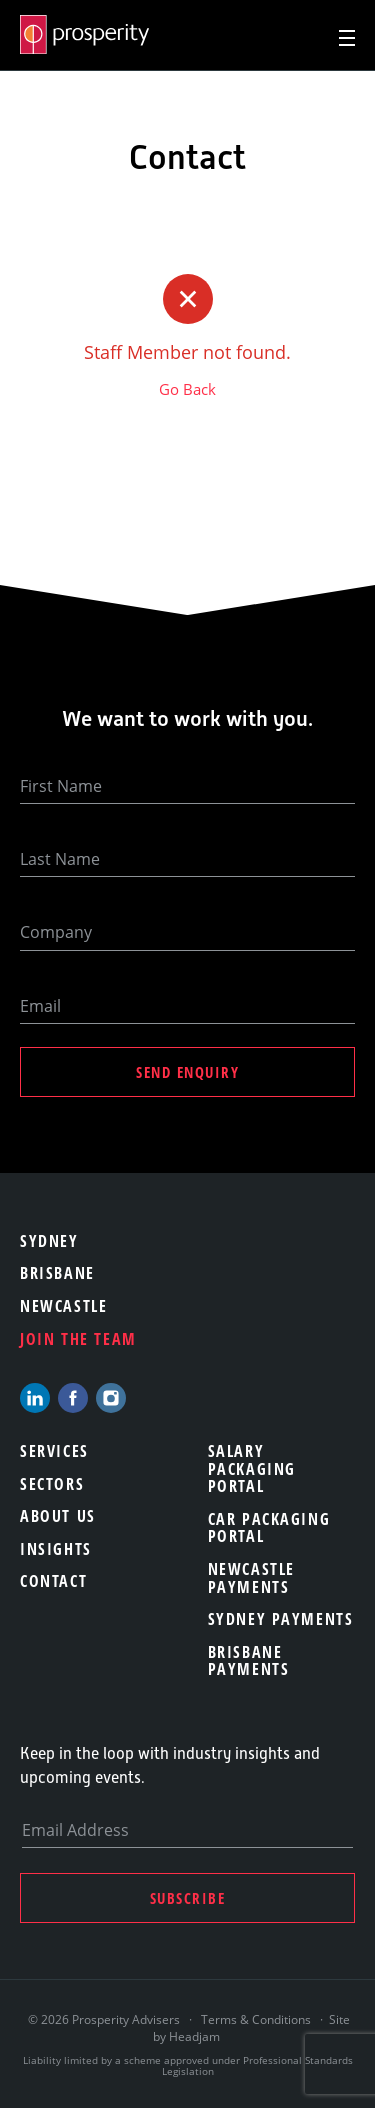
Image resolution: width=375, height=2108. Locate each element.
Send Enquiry (187, 1072)
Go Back (187, 389)
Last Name (60, 859)
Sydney (49, 1241)
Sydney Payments (281, 1619)
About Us (58, 1516)
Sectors (52, 1484)
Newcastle (63, 1306)
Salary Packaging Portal (252, 1468)
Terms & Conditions (256, 2019)
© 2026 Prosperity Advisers (105, 2019)
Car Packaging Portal (269, 1528)
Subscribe (188, 1898)
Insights (56, 1549)
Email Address (75, 1830)
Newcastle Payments (251, 1578)
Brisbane (57, 1273)
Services (54, 1451)
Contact (53, 1581)
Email (40, 1006)
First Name (61, 786)
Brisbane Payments (249, 1661)
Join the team (78, 1339)
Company (56, 932)
